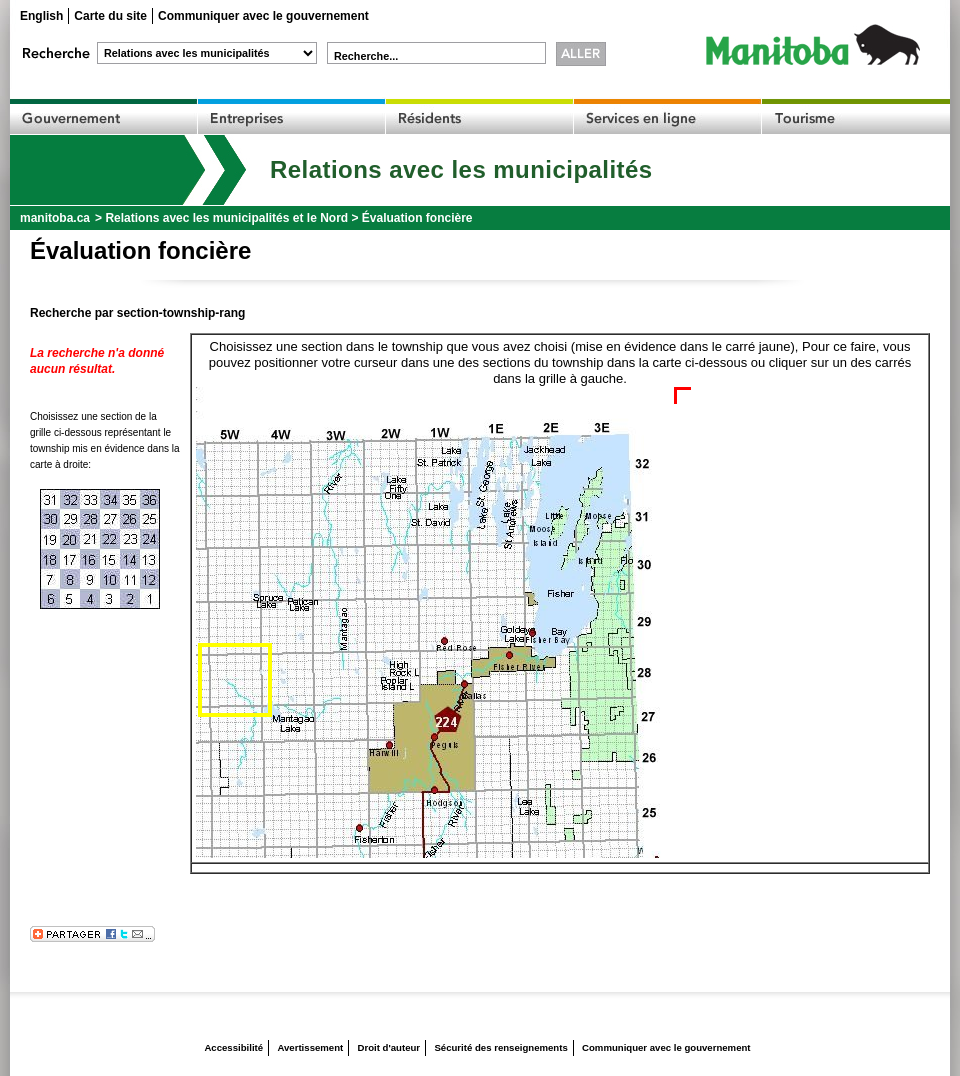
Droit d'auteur (389, 1047)
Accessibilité (233, 1047)
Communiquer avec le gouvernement (263, 16)
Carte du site (110, 16)
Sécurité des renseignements (500, 1047)
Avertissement (310, 1047)
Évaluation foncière (417, 218)
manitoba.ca (55, 218)
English (41, 16)
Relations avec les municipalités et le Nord (226, 218)
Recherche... (366, 56)
